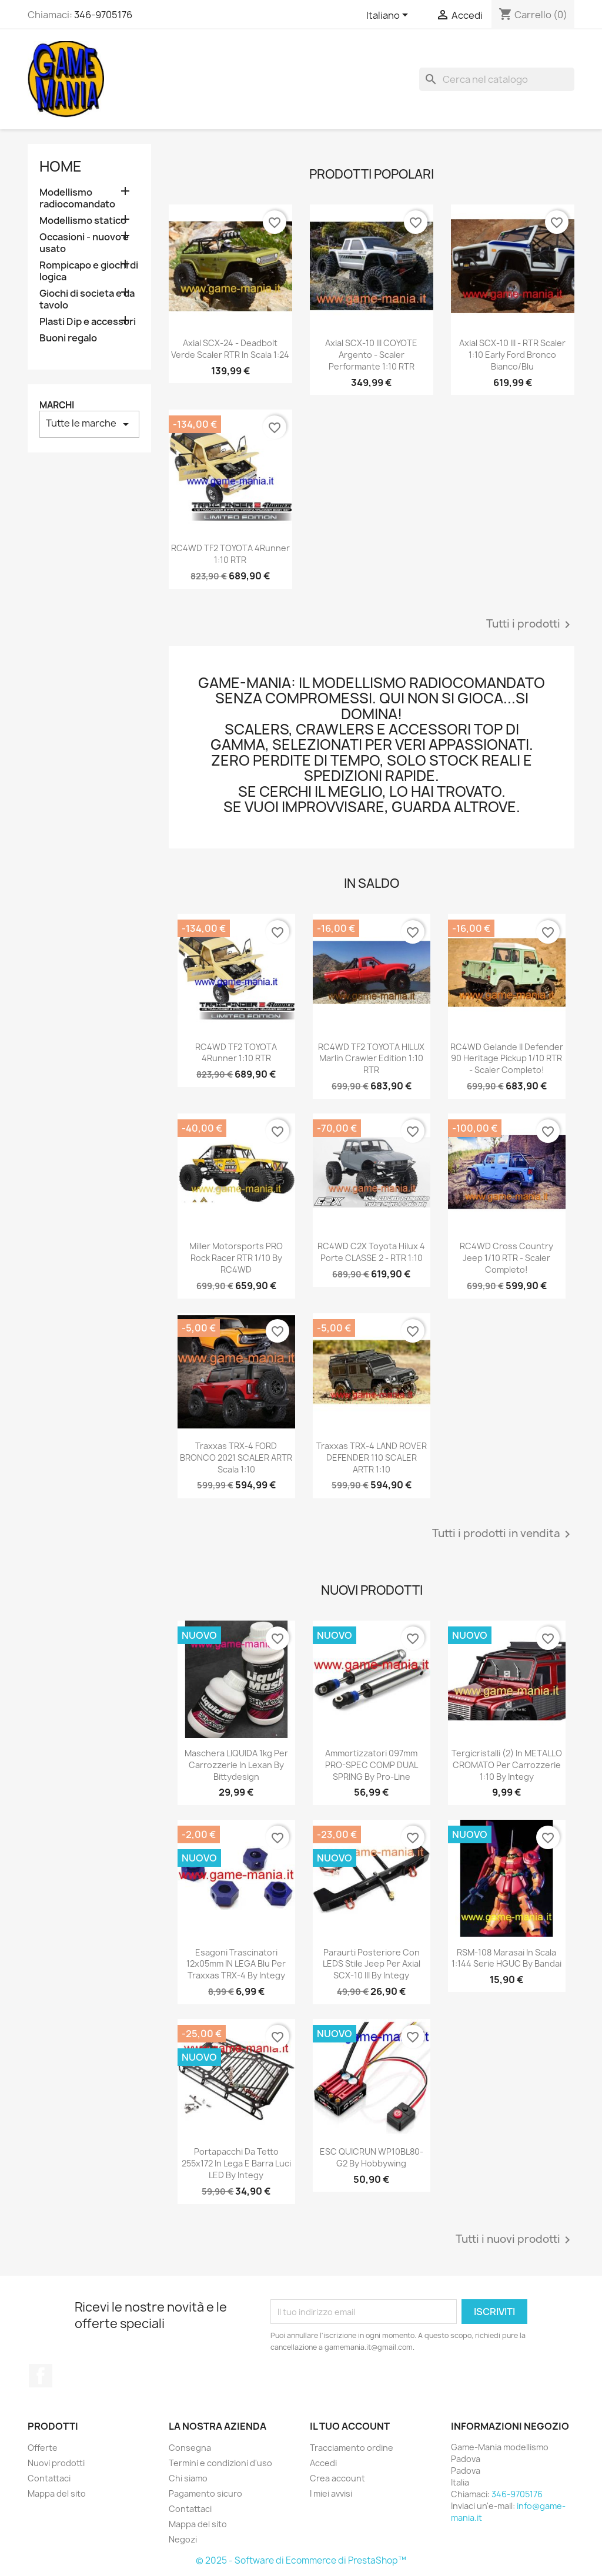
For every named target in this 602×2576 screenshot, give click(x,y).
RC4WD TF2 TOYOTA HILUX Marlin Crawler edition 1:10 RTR (371, 1058)
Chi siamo (188, 2478)
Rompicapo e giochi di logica (88, 271)
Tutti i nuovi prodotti (515, 2240)
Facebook (40, 2375)
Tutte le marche (89, 424)
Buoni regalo (68, 338)
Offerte (43, 2447)
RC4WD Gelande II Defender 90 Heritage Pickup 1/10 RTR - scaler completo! (506, 1058)
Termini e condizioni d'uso (220, 2462)
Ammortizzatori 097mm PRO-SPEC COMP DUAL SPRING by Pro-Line (371, 1764)
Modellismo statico (82, 220)
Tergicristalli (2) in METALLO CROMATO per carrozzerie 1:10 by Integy (507, 1764)
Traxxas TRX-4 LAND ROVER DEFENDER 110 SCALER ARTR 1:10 (371, 1457)
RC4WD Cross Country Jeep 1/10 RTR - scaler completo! (506, 1257)
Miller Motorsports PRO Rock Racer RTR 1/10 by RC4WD (236, 1257)
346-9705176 (103, 14)
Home (60, 166)
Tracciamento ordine (351, 2447)
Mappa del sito (57, 2493)
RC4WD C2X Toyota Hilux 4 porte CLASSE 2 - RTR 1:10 (371, 1251)
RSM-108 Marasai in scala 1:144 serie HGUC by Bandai (506, 1958)
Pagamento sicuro (205, 2493)
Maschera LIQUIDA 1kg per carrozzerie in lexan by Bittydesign (236, 1764)
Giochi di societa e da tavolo (87, 299)
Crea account (337, 2478)
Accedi (323, 2462)
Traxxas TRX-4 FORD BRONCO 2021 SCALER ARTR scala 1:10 (236, 1457)
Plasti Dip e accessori (87, 322)
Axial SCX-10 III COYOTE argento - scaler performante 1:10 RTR (371, 354)
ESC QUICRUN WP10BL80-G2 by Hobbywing (371, 2157)
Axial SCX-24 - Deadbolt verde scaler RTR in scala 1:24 (230, 348)
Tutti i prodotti (530, 625)
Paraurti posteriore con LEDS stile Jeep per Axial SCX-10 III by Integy (371, 1964)
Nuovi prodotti (56, 2462)
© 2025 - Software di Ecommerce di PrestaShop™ (301, 2560)
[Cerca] (496, 79)
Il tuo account (350, 2426)
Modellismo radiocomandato (77, 198)
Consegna (190, 2447)
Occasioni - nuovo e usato (84, 243)
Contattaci (49, 2478)
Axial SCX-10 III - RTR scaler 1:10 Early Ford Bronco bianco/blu (512, 354)
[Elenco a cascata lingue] (389, 16)
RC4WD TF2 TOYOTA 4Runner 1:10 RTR (230, 553)
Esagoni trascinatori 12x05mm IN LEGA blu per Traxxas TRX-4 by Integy (236, 1964)
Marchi (56, 405)
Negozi (183, 2539)
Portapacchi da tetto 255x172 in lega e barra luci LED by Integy (236, 2163)
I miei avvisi (331, 2493)
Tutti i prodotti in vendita (503, 1534)
